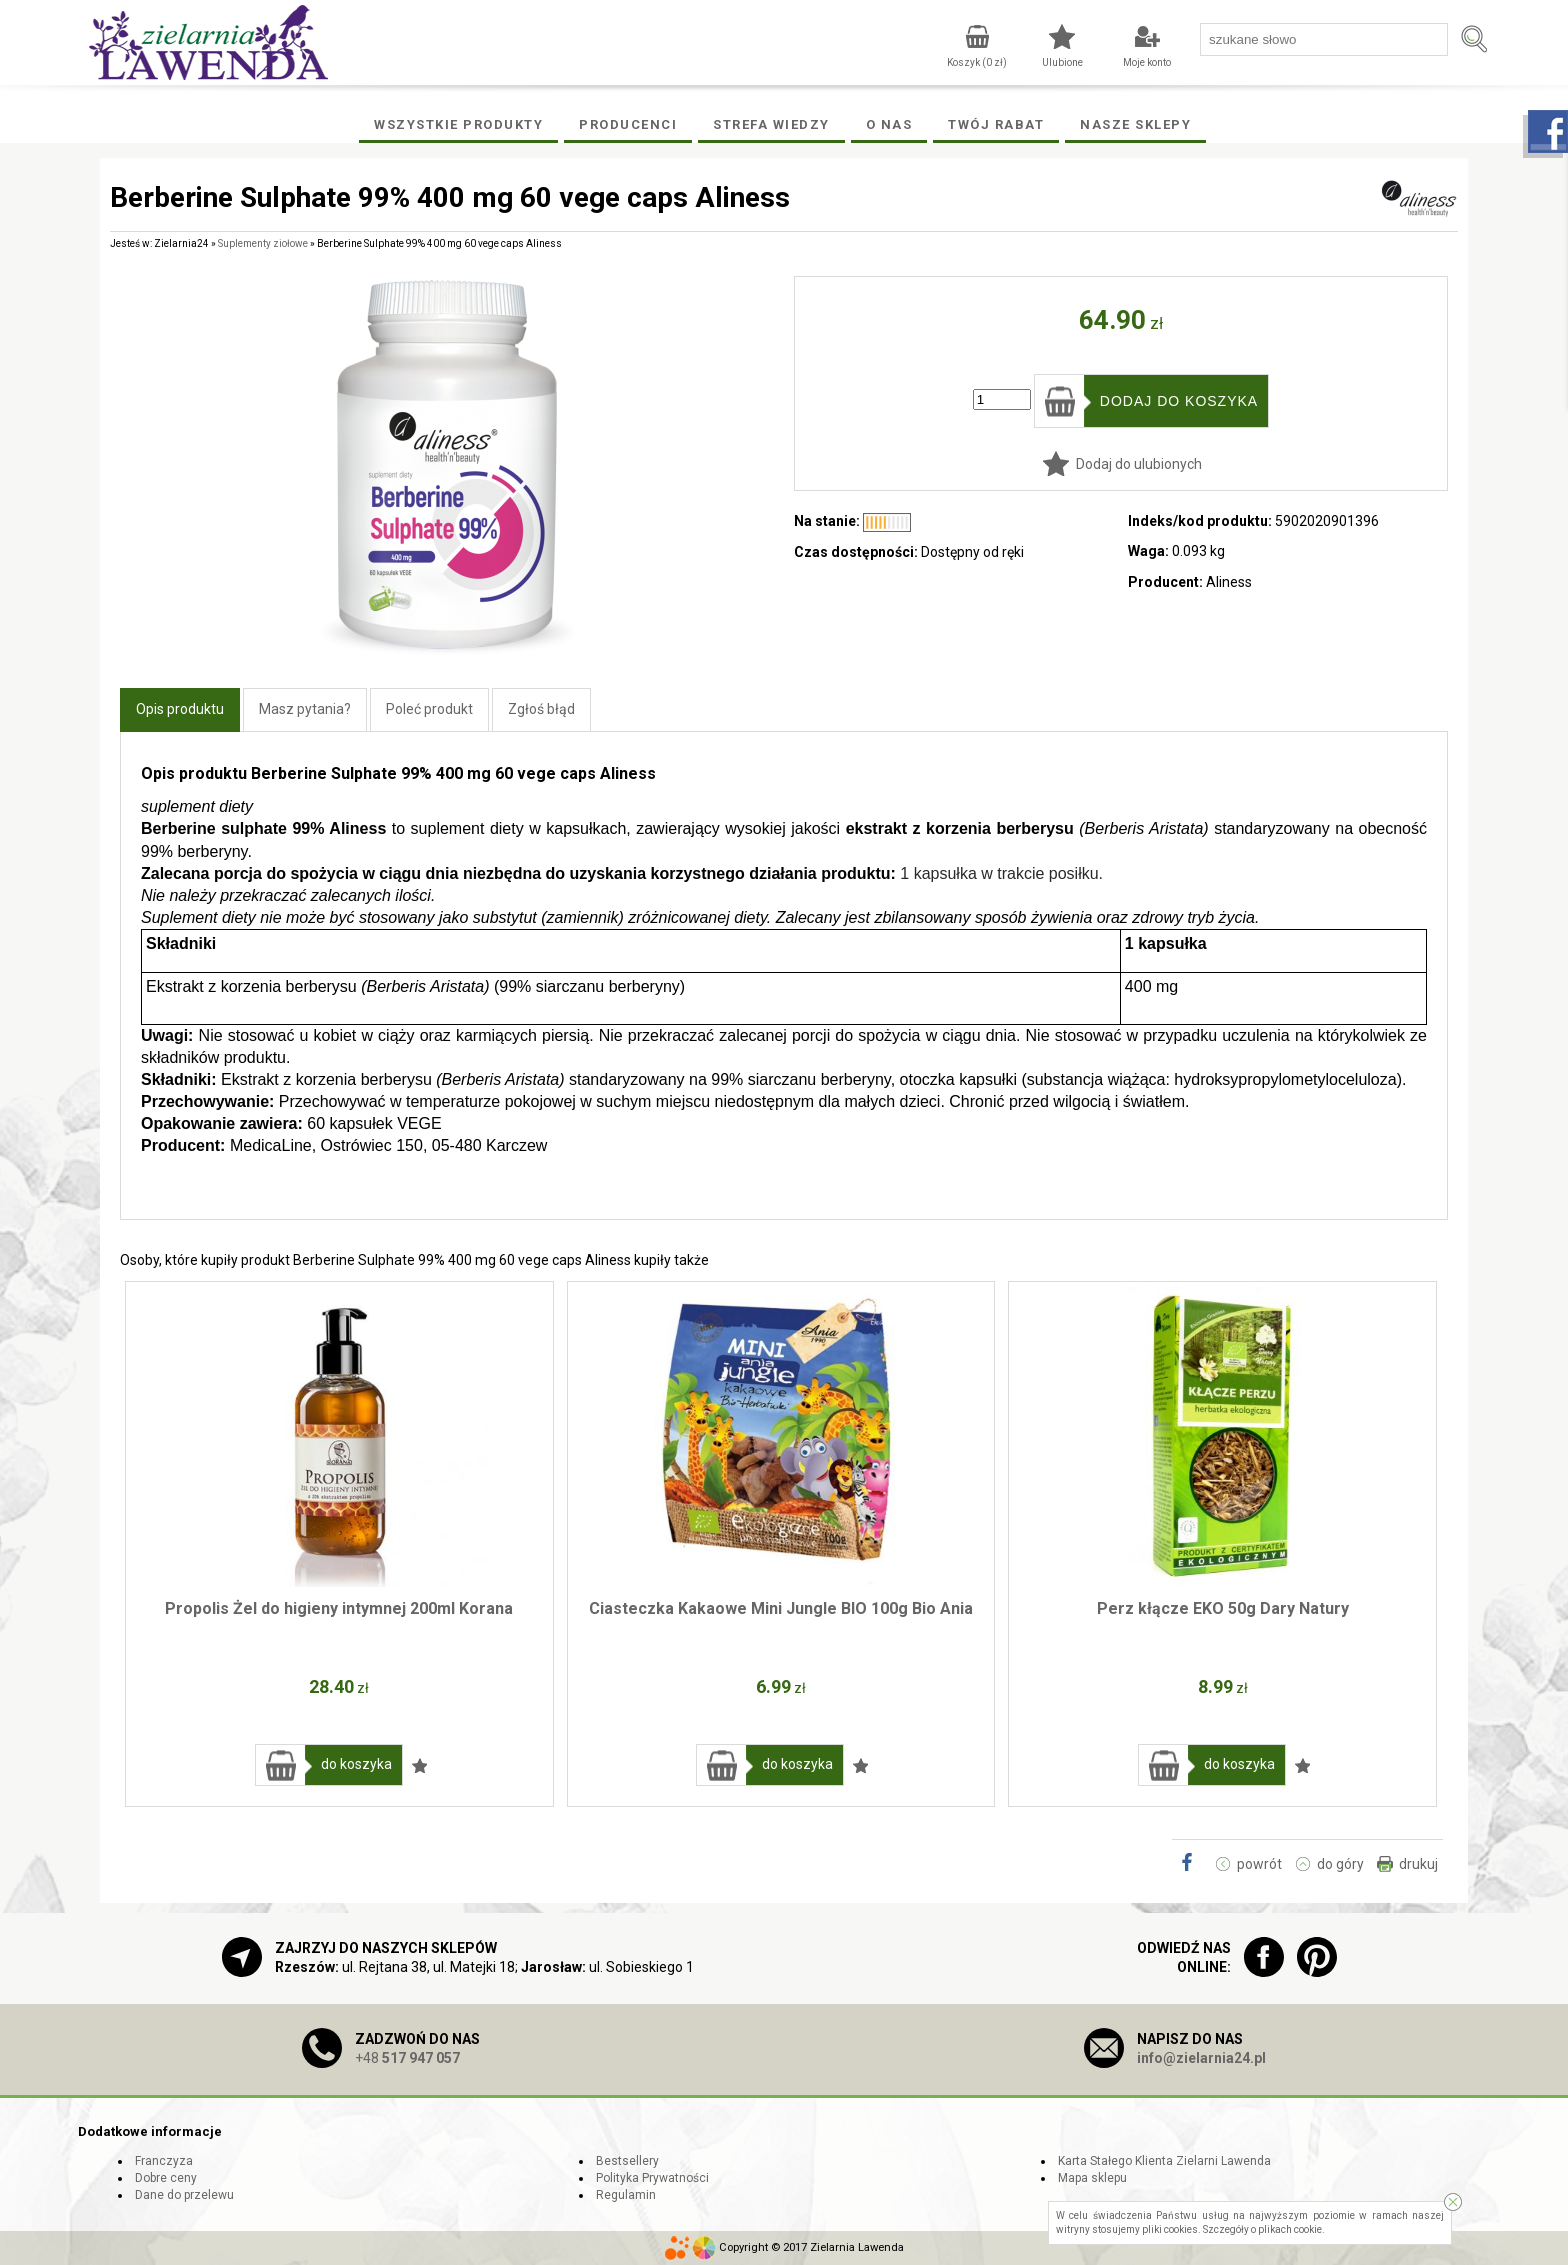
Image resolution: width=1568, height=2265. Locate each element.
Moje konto (1147, 62)
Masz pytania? (305, 709)
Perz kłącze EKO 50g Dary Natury (1223, 1608)
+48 (407, 2058)
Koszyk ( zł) (977, 62)
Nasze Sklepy (1135, 124)
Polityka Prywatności (652, 2178)
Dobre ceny (166, 2178)
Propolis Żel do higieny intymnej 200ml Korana (339, 1608)
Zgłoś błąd (541, 709)
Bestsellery (627, 2161)
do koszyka (356, 1764)
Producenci (628, 124)
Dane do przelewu (184, 2195)
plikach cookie (1290, 2229)
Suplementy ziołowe (263, 243)
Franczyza (164, 2161)
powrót (1259, 1864)
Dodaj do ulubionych (1139, 464)
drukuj (1418, 1864)
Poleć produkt (429, 709)
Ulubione (1062, 62)
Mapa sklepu (1092, 2178)
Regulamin (626, 2195)
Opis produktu (180, 709)
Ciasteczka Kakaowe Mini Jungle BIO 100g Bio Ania (781, 1608)
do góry (1340, 1864)
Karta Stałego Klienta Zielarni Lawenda (1164, 2161)
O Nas (889, 124)
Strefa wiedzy (771, 124)
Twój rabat (996, 124)
